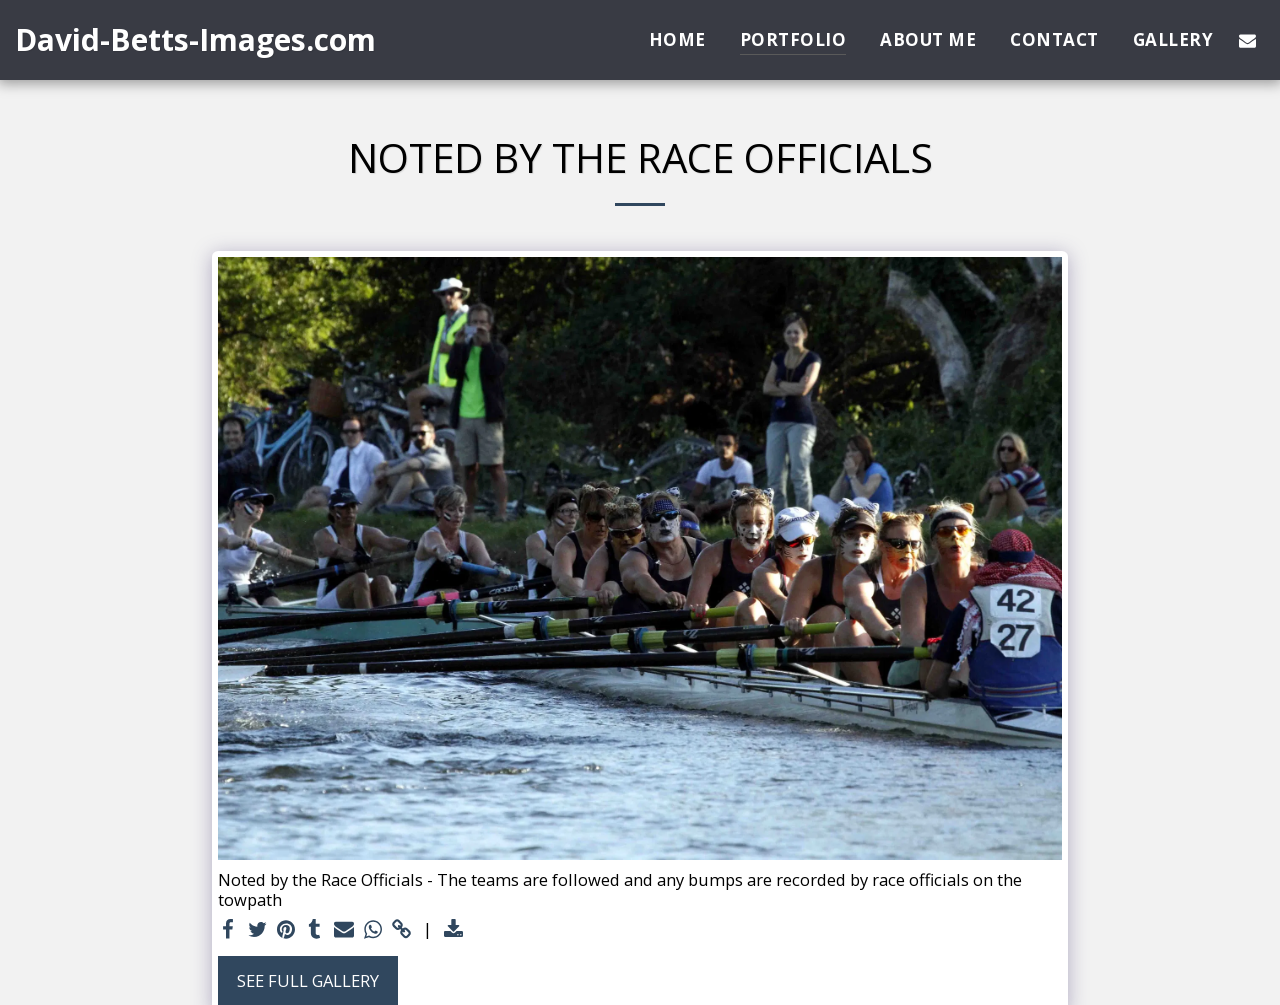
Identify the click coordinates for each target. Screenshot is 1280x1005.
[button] (1247, 40)
